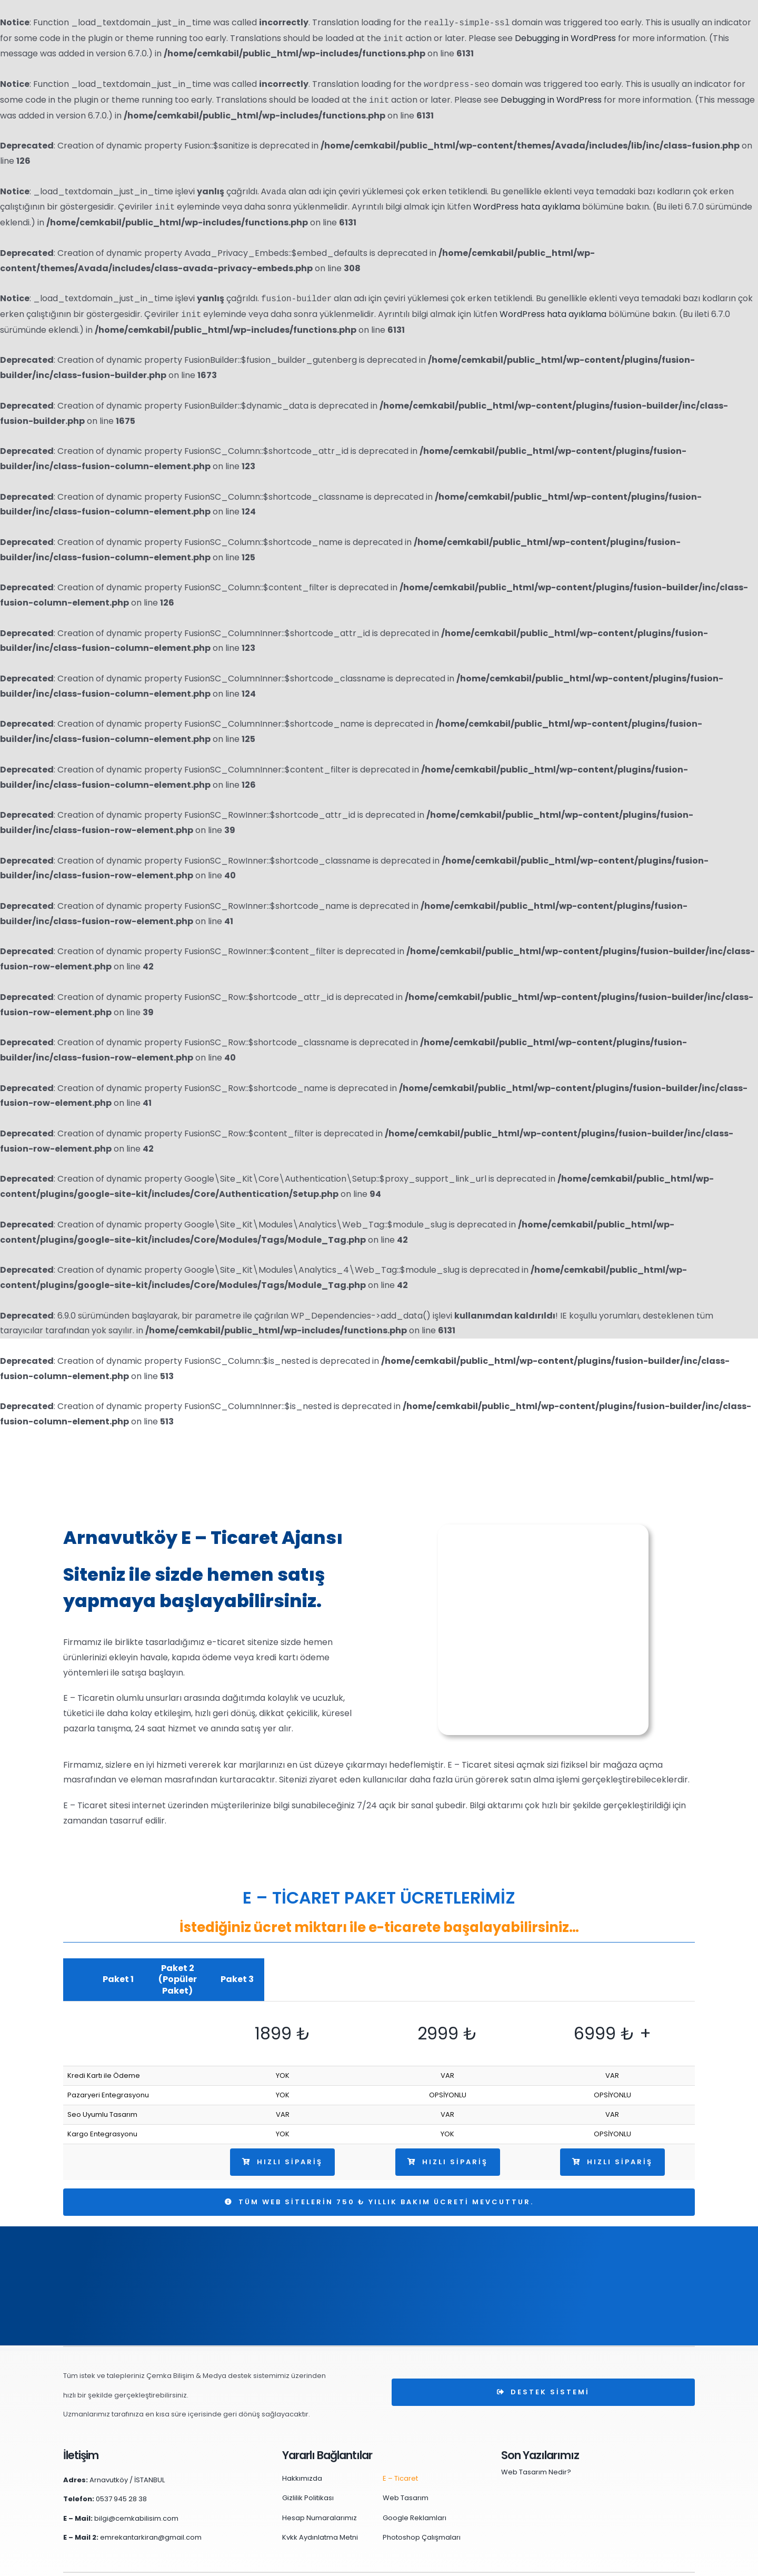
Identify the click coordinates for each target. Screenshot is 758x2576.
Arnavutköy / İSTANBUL (127, 2457)
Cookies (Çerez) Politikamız (544, 2563)
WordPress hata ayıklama (526, 207)
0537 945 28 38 (121, 2476)
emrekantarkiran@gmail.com (151, 2514)
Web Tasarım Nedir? (536, 2449)
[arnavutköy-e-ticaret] (543, 1528)
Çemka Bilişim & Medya (187, 2563)
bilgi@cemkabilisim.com (136, 2495)
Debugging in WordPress (565, 39)
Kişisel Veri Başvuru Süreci (650, 2563)
